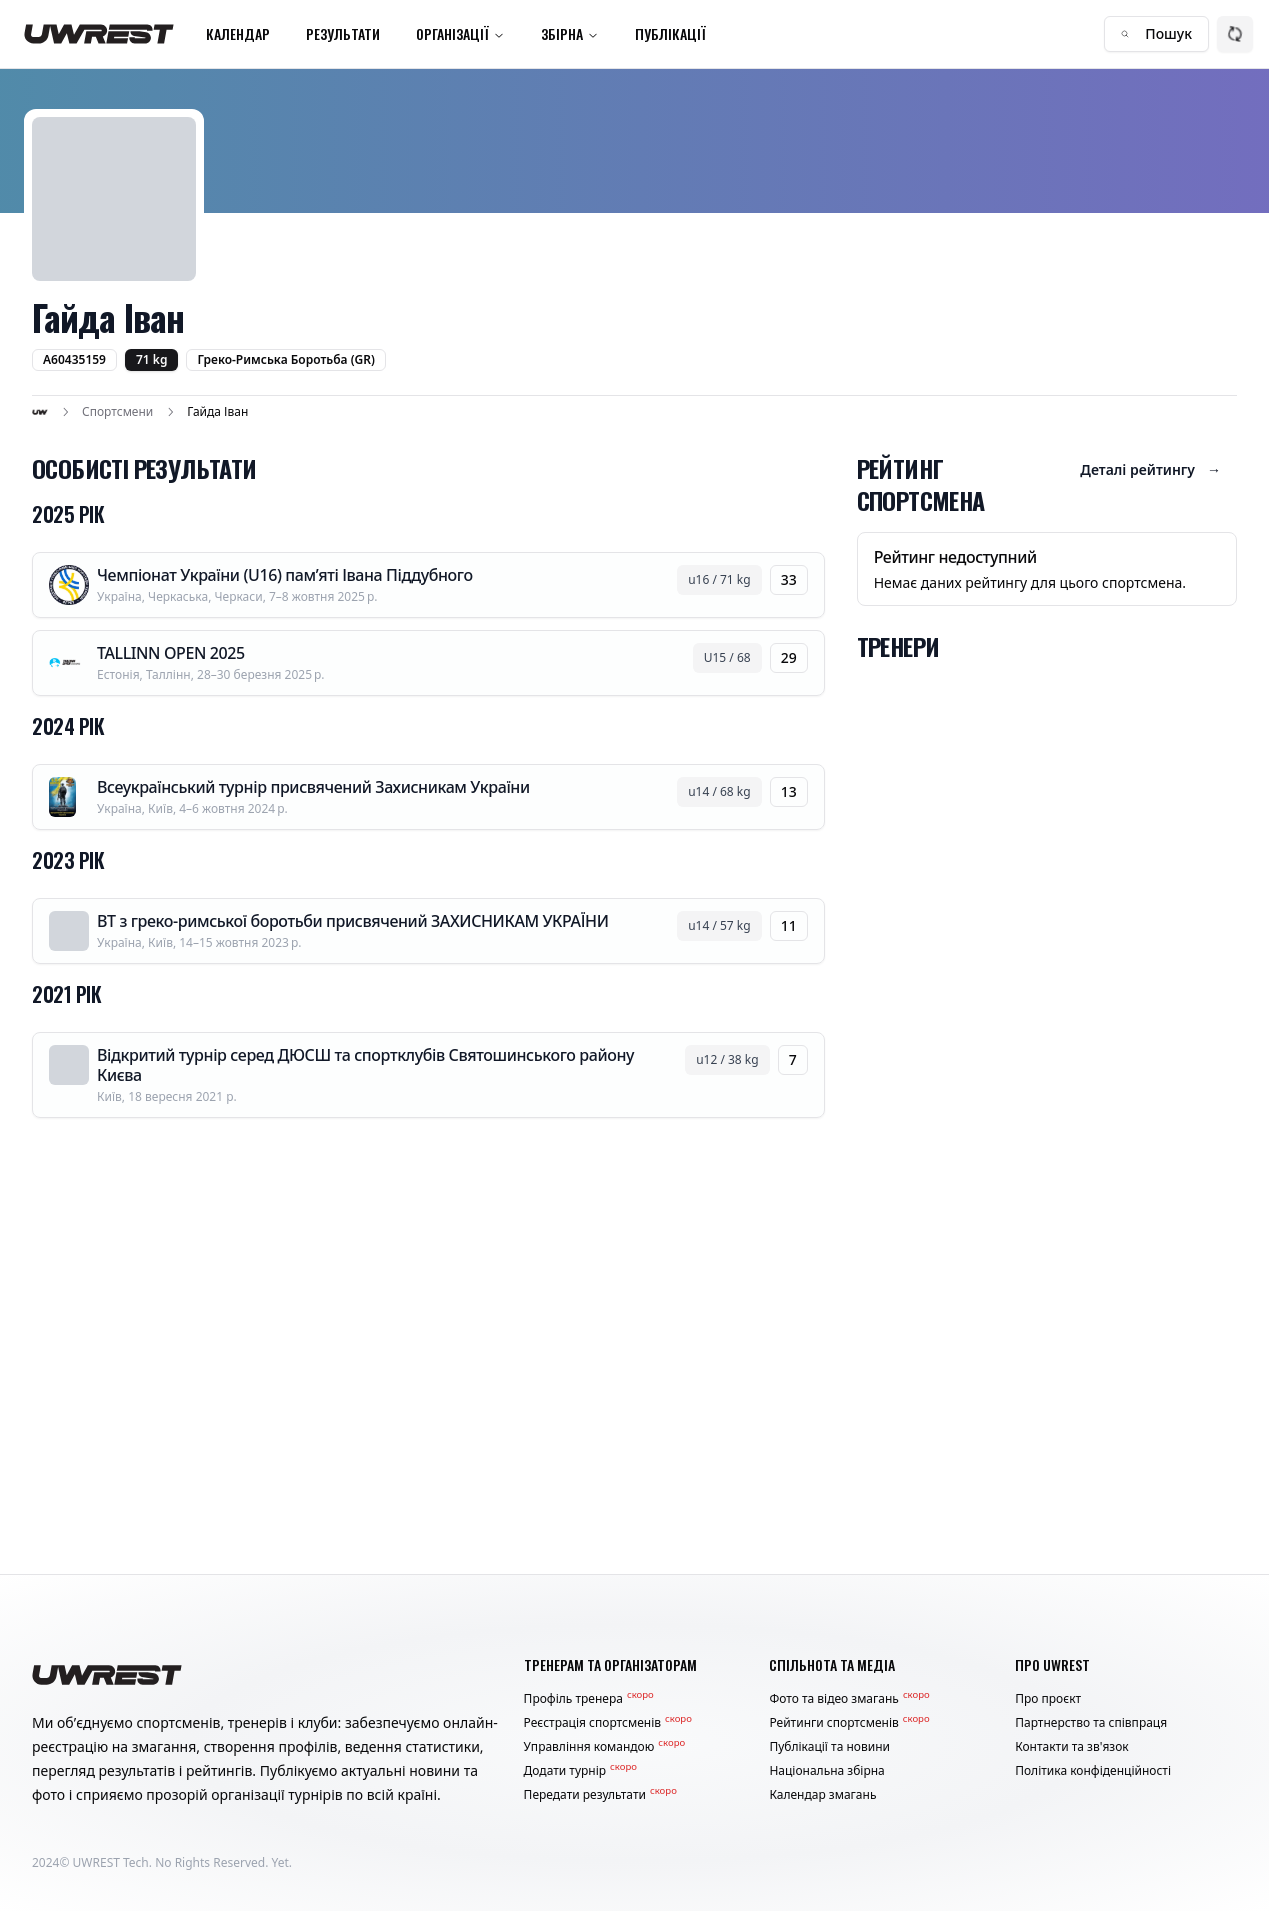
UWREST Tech (111, 1862)
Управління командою (605, 1747)
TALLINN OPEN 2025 (171, 653)
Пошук (1156, 33)
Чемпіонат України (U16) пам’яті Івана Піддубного (285, 575)
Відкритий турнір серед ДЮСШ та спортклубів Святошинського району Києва (365, 1065)
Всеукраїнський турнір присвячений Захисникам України (313, 787)
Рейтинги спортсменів (849, 1723)
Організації (460, 33)
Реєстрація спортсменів (608, 1723)
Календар (238, 33)
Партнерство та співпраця (1091, 1723)
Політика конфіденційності (1093, 1771)
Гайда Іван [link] (217, 412)
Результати (343, 33)
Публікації (670, 33)
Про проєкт (1048, 1699)
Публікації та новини (829, 1747)
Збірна (570, 33)
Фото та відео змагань (849, 1699)
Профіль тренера (589, 1699)
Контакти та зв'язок (1072, 1747)
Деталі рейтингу (1150, 470)
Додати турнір (580, 1771)
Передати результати (600, 1795)
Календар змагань (822, 1795)
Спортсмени (117, 412)
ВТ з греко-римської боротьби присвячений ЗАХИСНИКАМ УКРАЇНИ (353, 921)
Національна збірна (826, 1771)
